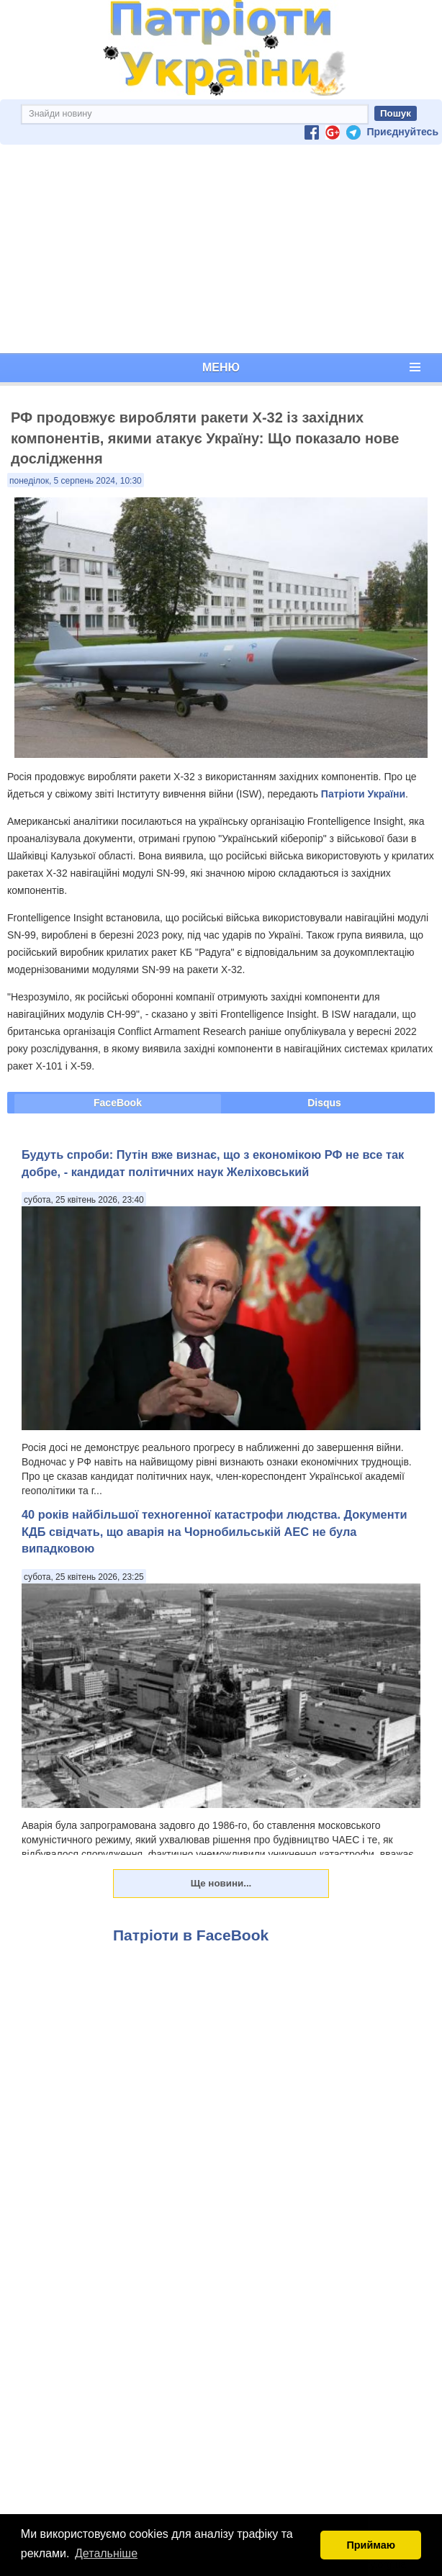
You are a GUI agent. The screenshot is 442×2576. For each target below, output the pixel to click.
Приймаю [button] (370, 2545)
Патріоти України (363, 794)
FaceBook (118, 1102)
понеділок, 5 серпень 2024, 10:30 (75, 481)
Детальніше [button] (106, 2553)
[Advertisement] (221, 249)
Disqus (324, 1102)
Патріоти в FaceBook (191, 1935)
